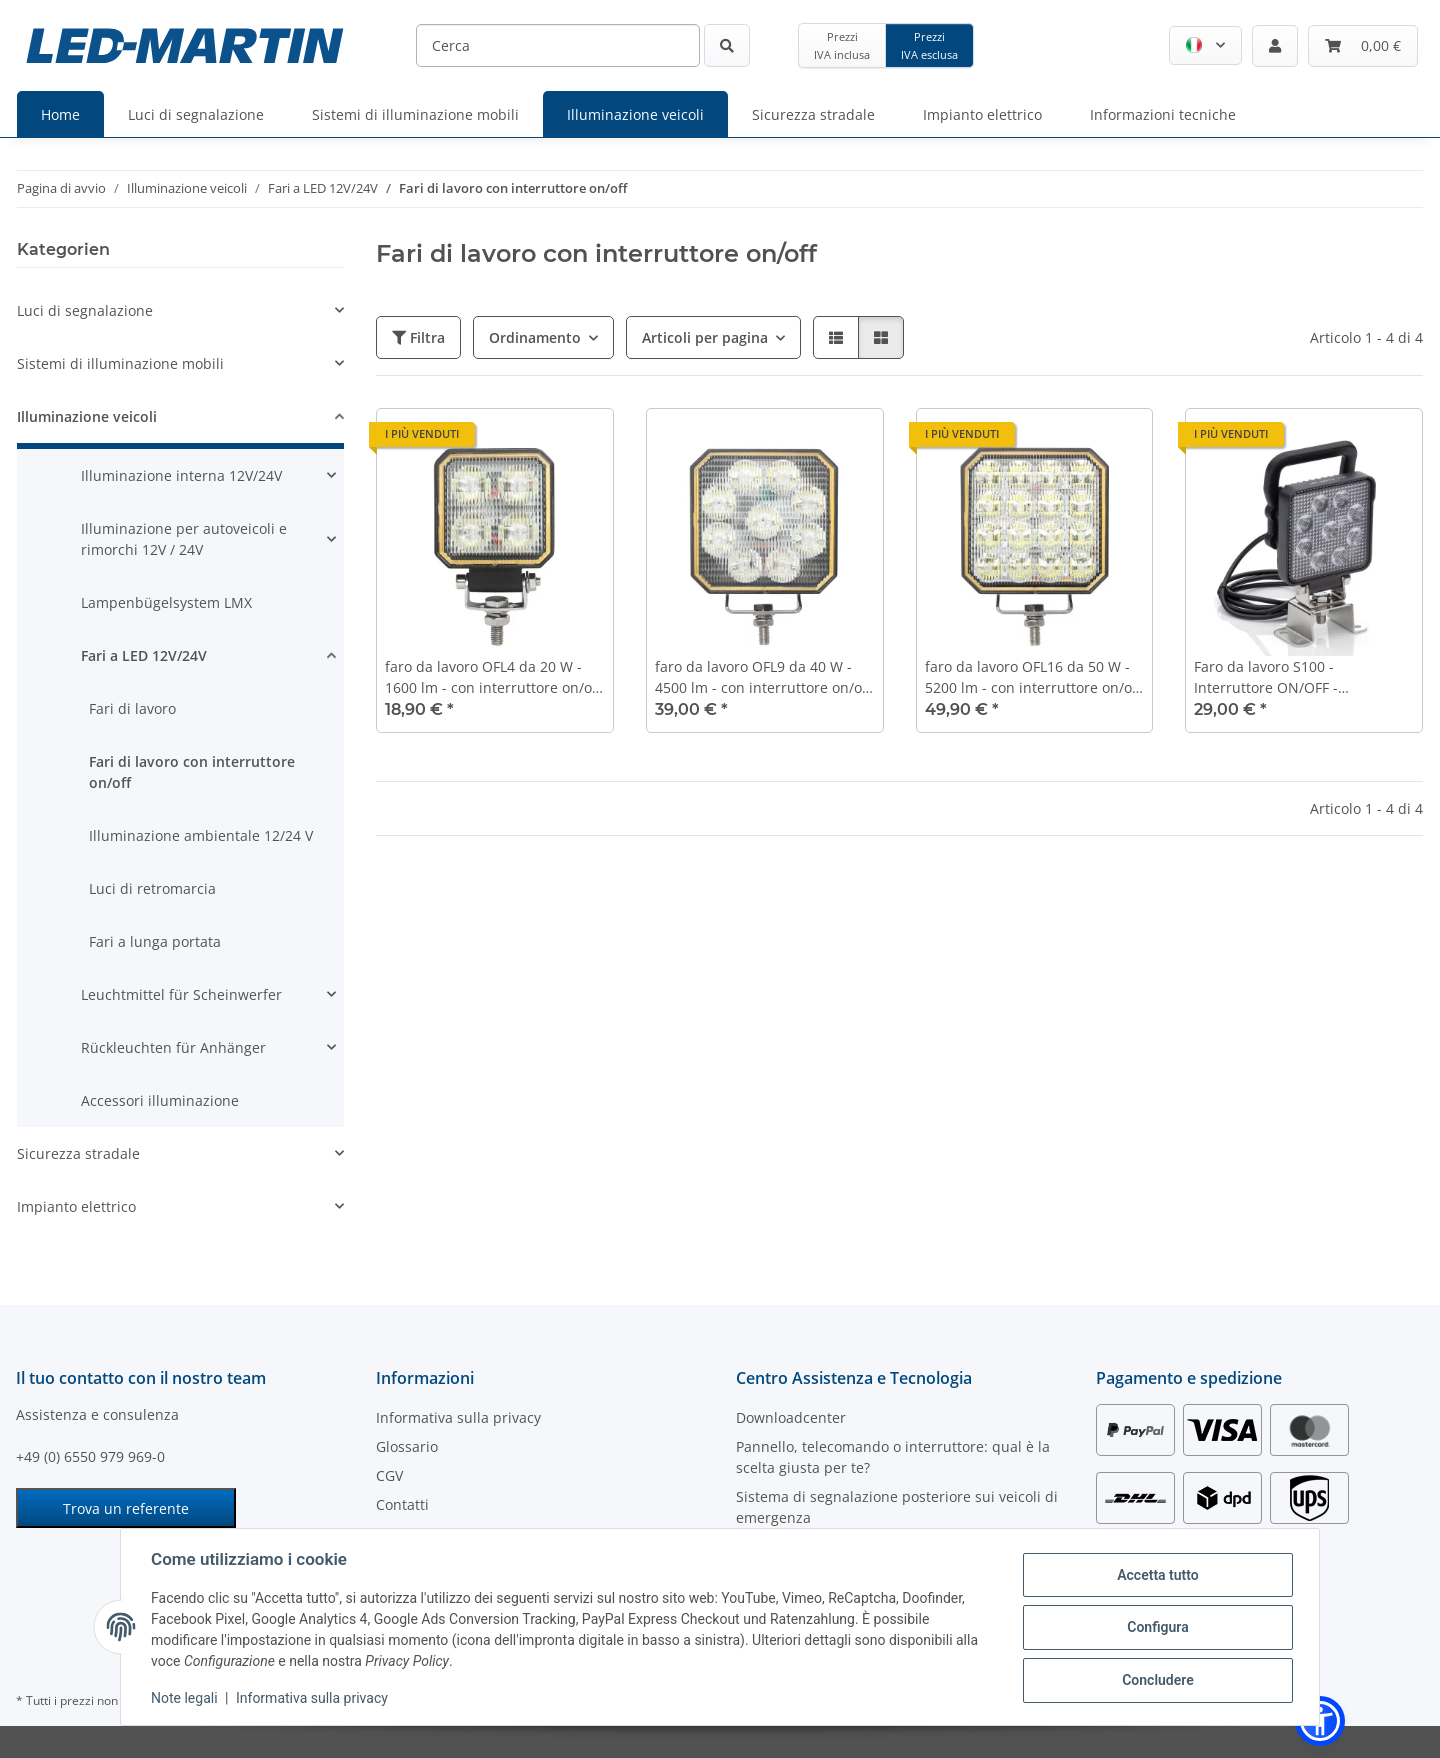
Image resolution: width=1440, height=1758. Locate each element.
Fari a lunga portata (155, 941)
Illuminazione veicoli (87, 416)
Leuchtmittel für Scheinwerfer (181, 994)
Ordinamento (535, 337)
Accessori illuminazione (160, 1100)
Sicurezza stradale (78, 1153)
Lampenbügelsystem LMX (166, 602)
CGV (389, 1475)
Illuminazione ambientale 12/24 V (201, 835)
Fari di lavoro (132, 708)
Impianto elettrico (76, 1206)
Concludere (1156, 1679)
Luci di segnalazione (85, 310)
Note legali (186, 1698)
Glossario (407, 1446)
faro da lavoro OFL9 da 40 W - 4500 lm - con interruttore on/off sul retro (763, 677)
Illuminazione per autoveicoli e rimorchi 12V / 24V (184, 539)
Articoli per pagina (705, 337)
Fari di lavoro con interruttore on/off (192, 772)
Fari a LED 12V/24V (144, 655)
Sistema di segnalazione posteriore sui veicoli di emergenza (897, 1507)
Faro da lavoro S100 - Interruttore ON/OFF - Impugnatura (1266, 677)
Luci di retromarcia (152, 888)
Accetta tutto (1156, 1575)
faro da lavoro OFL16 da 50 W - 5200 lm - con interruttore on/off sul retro (1033, 677)
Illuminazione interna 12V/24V (181, 475)
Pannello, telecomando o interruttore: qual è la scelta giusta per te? (893, 1457)
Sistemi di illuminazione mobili (120, 363)
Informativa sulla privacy (314, 1698)
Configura (1155, 1627)
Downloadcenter (791, 1417)
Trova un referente (126, 1508)
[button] (1205, 45)
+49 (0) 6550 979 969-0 (90, 1456)
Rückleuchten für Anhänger (173, 1047)
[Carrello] (1363, 46)
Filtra (418, 337)
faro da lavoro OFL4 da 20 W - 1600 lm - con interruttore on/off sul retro (493, 677)
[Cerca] (558, 45)
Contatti (402, 1504)
